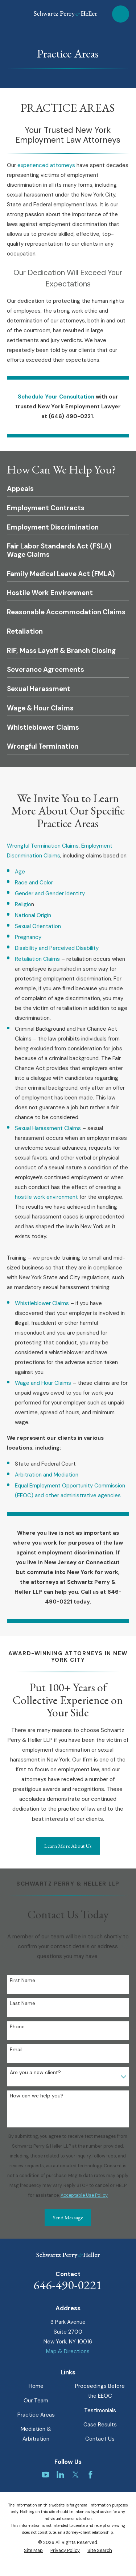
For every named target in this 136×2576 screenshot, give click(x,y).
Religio (23, 904)
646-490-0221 (67, 2284)
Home (36, 2386)
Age (20, 871)
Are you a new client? (35, 2072)
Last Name (22, 2003)
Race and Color (34, 882)
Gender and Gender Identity (50, 893)
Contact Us (100, 2438)
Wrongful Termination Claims (43, 845)
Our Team (36, 2400)
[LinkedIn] (60, 2474)
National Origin (33, 915)
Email (16, 2049)
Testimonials (100, 2410)
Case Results (100, 2424)
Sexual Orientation (38, 926)
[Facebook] (90, 2474)
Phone (17, 2027)
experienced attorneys (46, 165)
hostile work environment (46, 1197)
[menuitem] (33, 2551)
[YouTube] (45, 2474)
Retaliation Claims (38, 959)
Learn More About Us (68, 1845)
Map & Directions (68, 2351)
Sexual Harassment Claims (48, 1128)
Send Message (68, 2217)
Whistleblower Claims (42, 1303)
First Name (22, 1980)
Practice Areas (36, 2414)
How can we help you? (36, 2096)
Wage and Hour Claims (43, 1383)
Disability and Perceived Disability (57, 948)
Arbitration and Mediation (46, 1474)
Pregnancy (28, 937)
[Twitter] (75, 2474)
